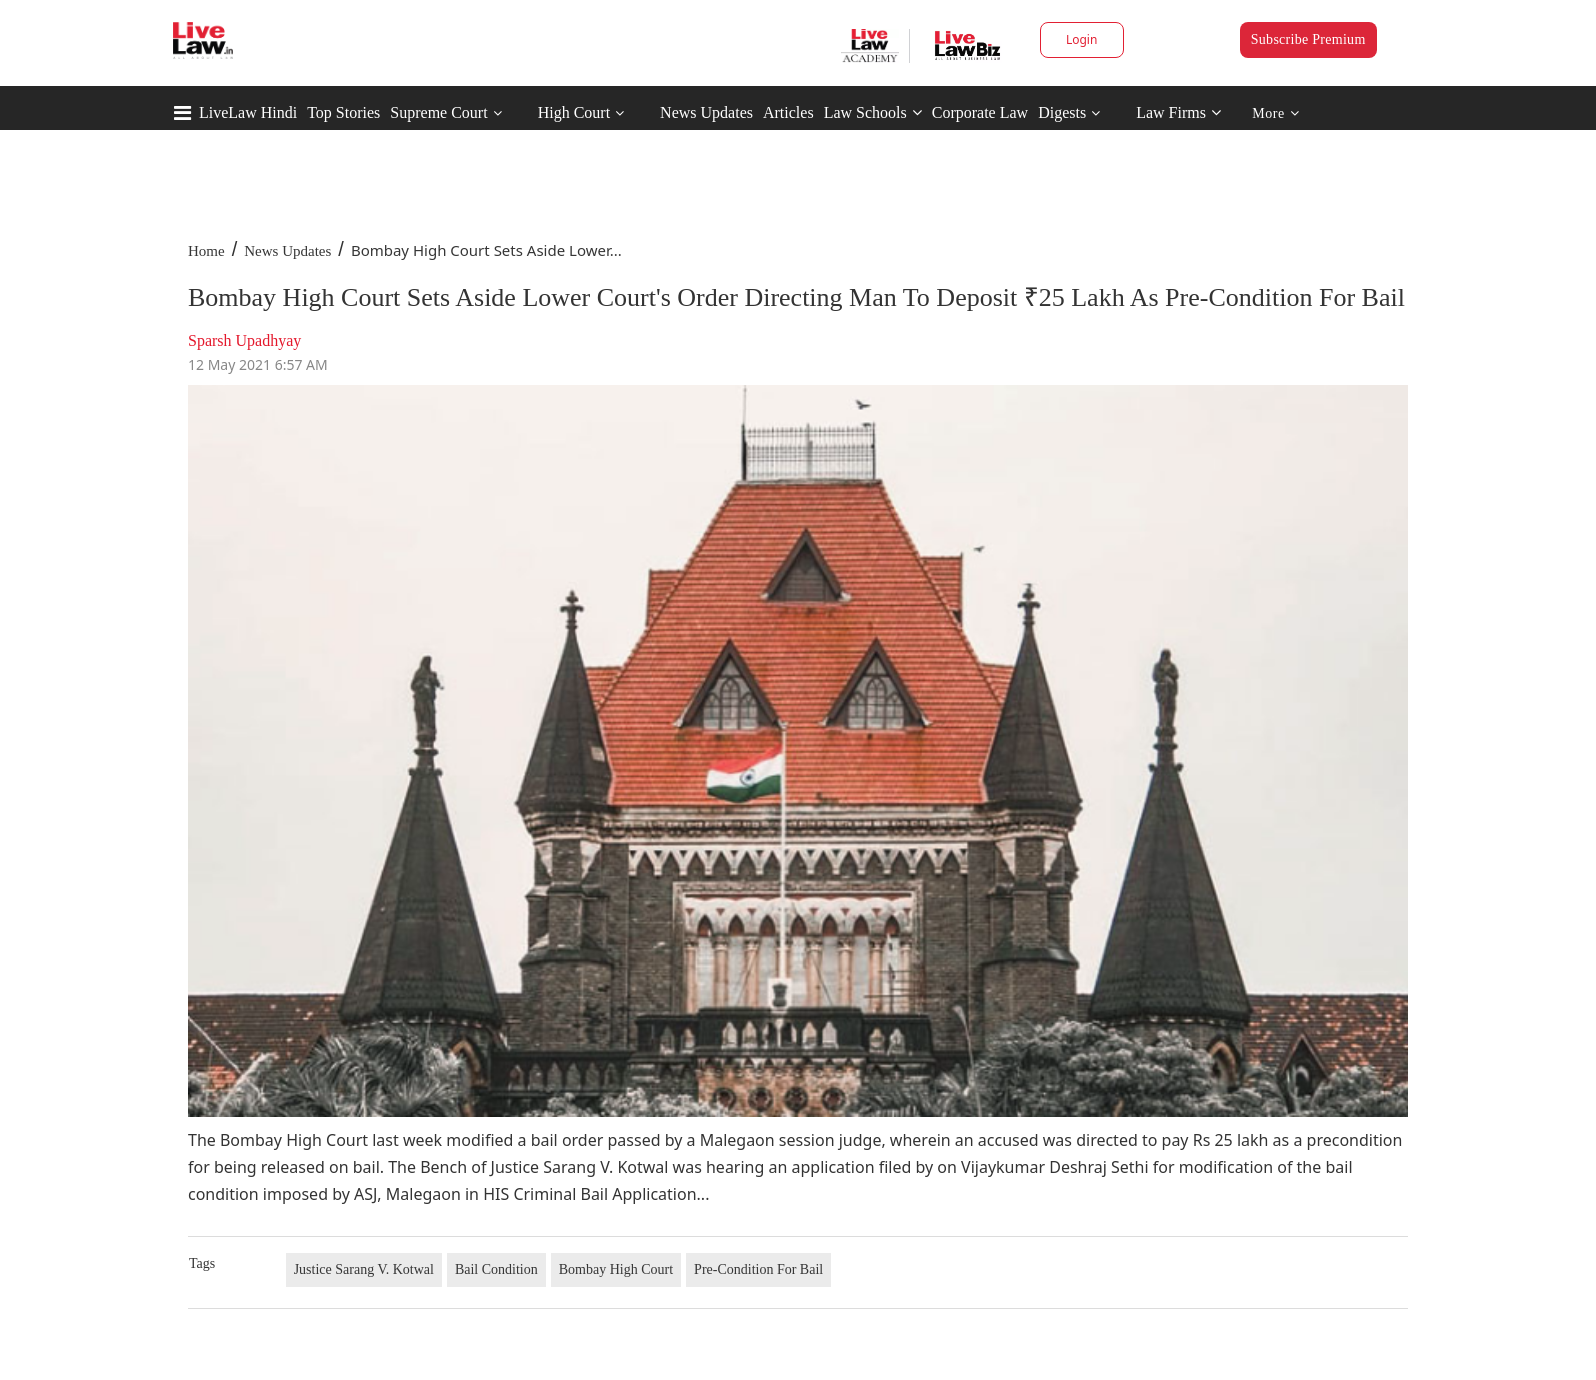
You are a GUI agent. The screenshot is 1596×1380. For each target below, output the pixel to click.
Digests (1062, 112)
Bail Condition (496, 1269)
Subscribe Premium (1308, 39)
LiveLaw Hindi (248, 112)
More (1275, 113)
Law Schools (873, 112)
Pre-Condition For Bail (758, 1269)
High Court (574, 112)
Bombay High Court (616, 1269)
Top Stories (343, 112)
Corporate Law (980, 112)
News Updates (706, 112)
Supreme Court (438, 112)
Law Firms (1178, 112)
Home (206, 251)
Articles (788, 112)
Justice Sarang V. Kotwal (364, 1269)
